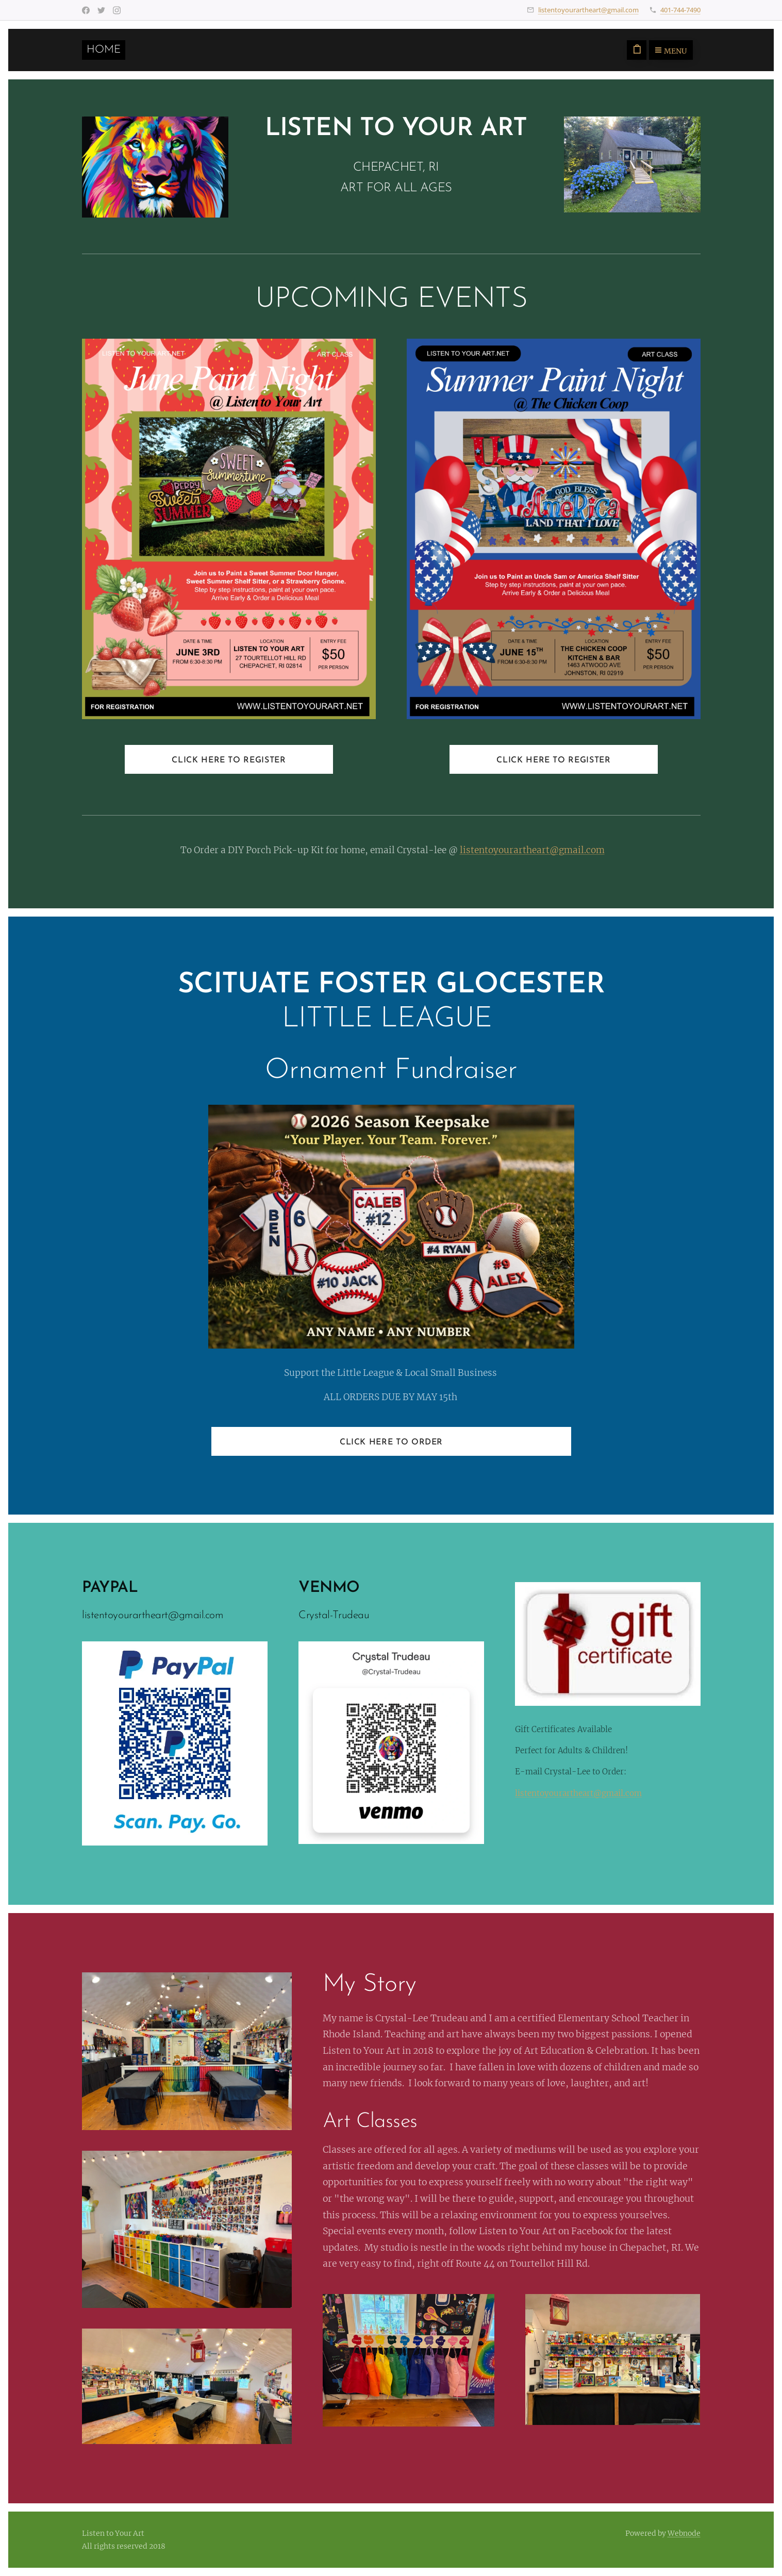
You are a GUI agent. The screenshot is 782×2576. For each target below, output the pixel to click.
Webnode (684, 2533)
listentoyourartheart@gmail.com (588, 9)
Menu (671, 51)
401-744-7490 (680, 9)
